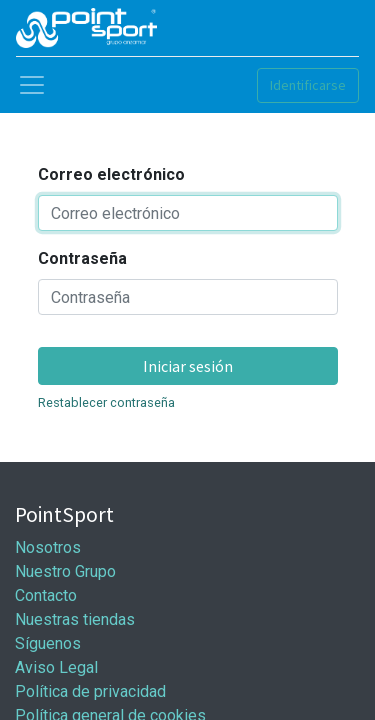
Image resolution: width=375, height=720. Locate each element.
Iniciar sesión (188, 366)
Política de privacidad (90, 691)
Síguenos (48, 643)
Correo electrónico (111, 174)
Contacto (46, 595)
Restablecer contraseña (106, 402)
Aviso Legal (56, 667)
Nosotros (48, 547)
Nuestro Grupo (65, 571)
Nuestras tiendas (75, 619)
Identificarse (308, 85)
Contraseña (82, 258)
